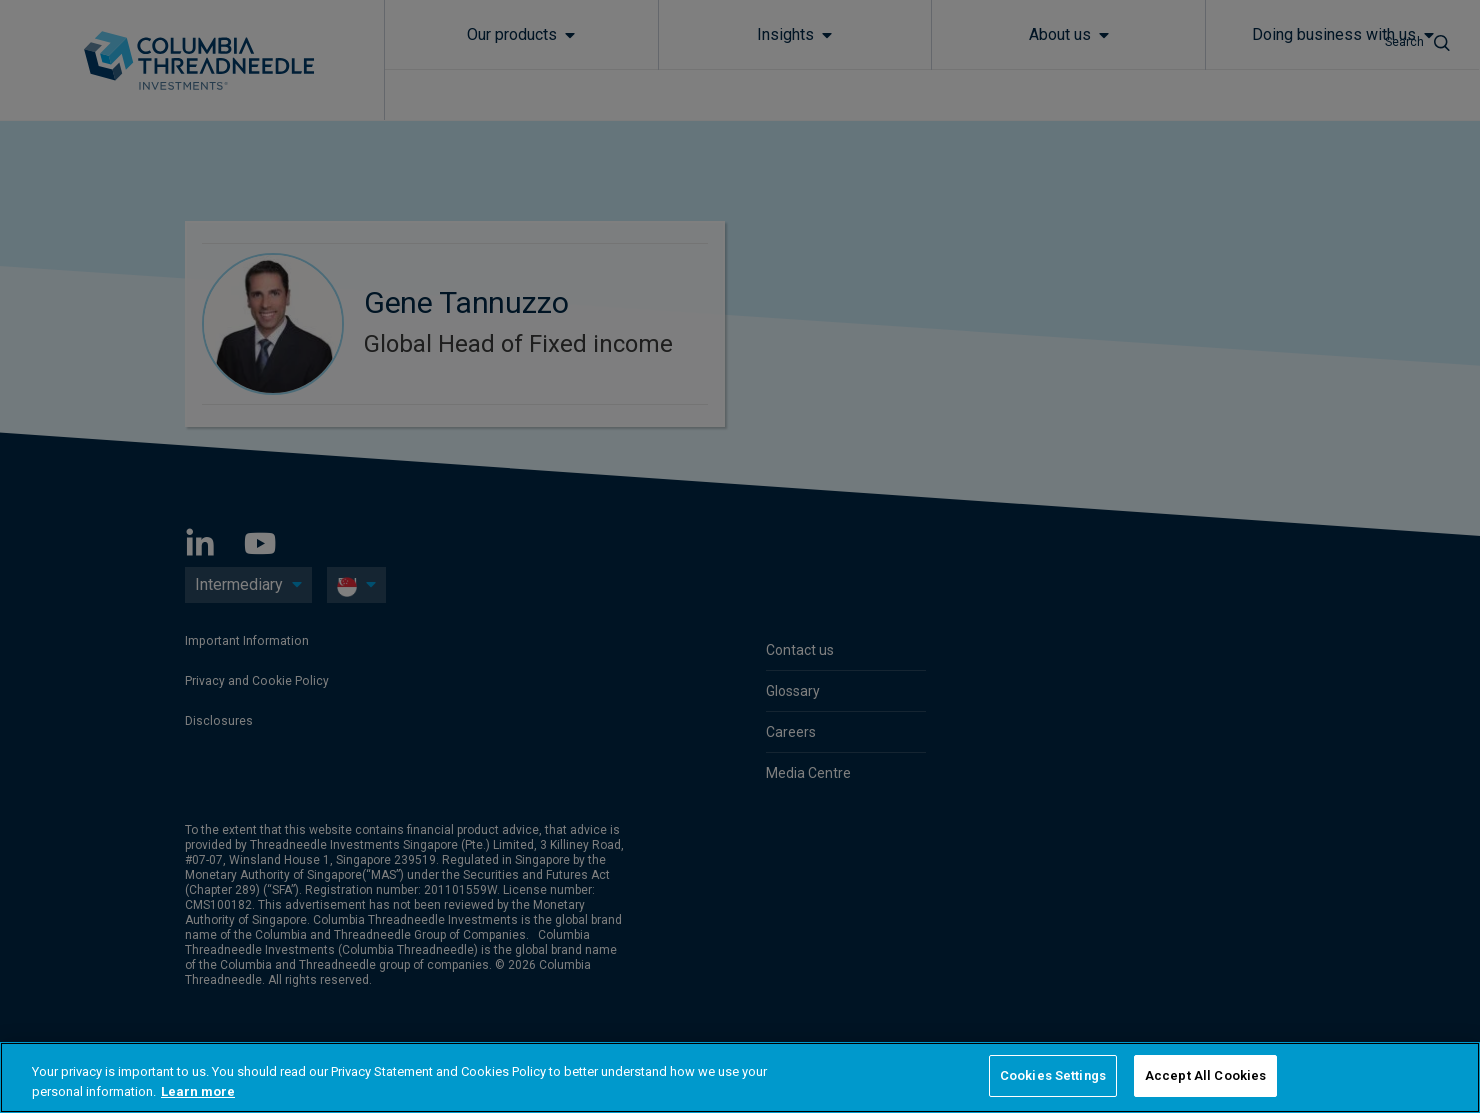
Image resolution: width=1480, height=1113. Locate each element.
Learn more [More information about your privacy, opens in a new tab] (198, 1091)
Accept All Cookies (1205, 1075)
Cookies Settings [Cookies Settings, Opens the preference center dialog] (1053, 1075)
